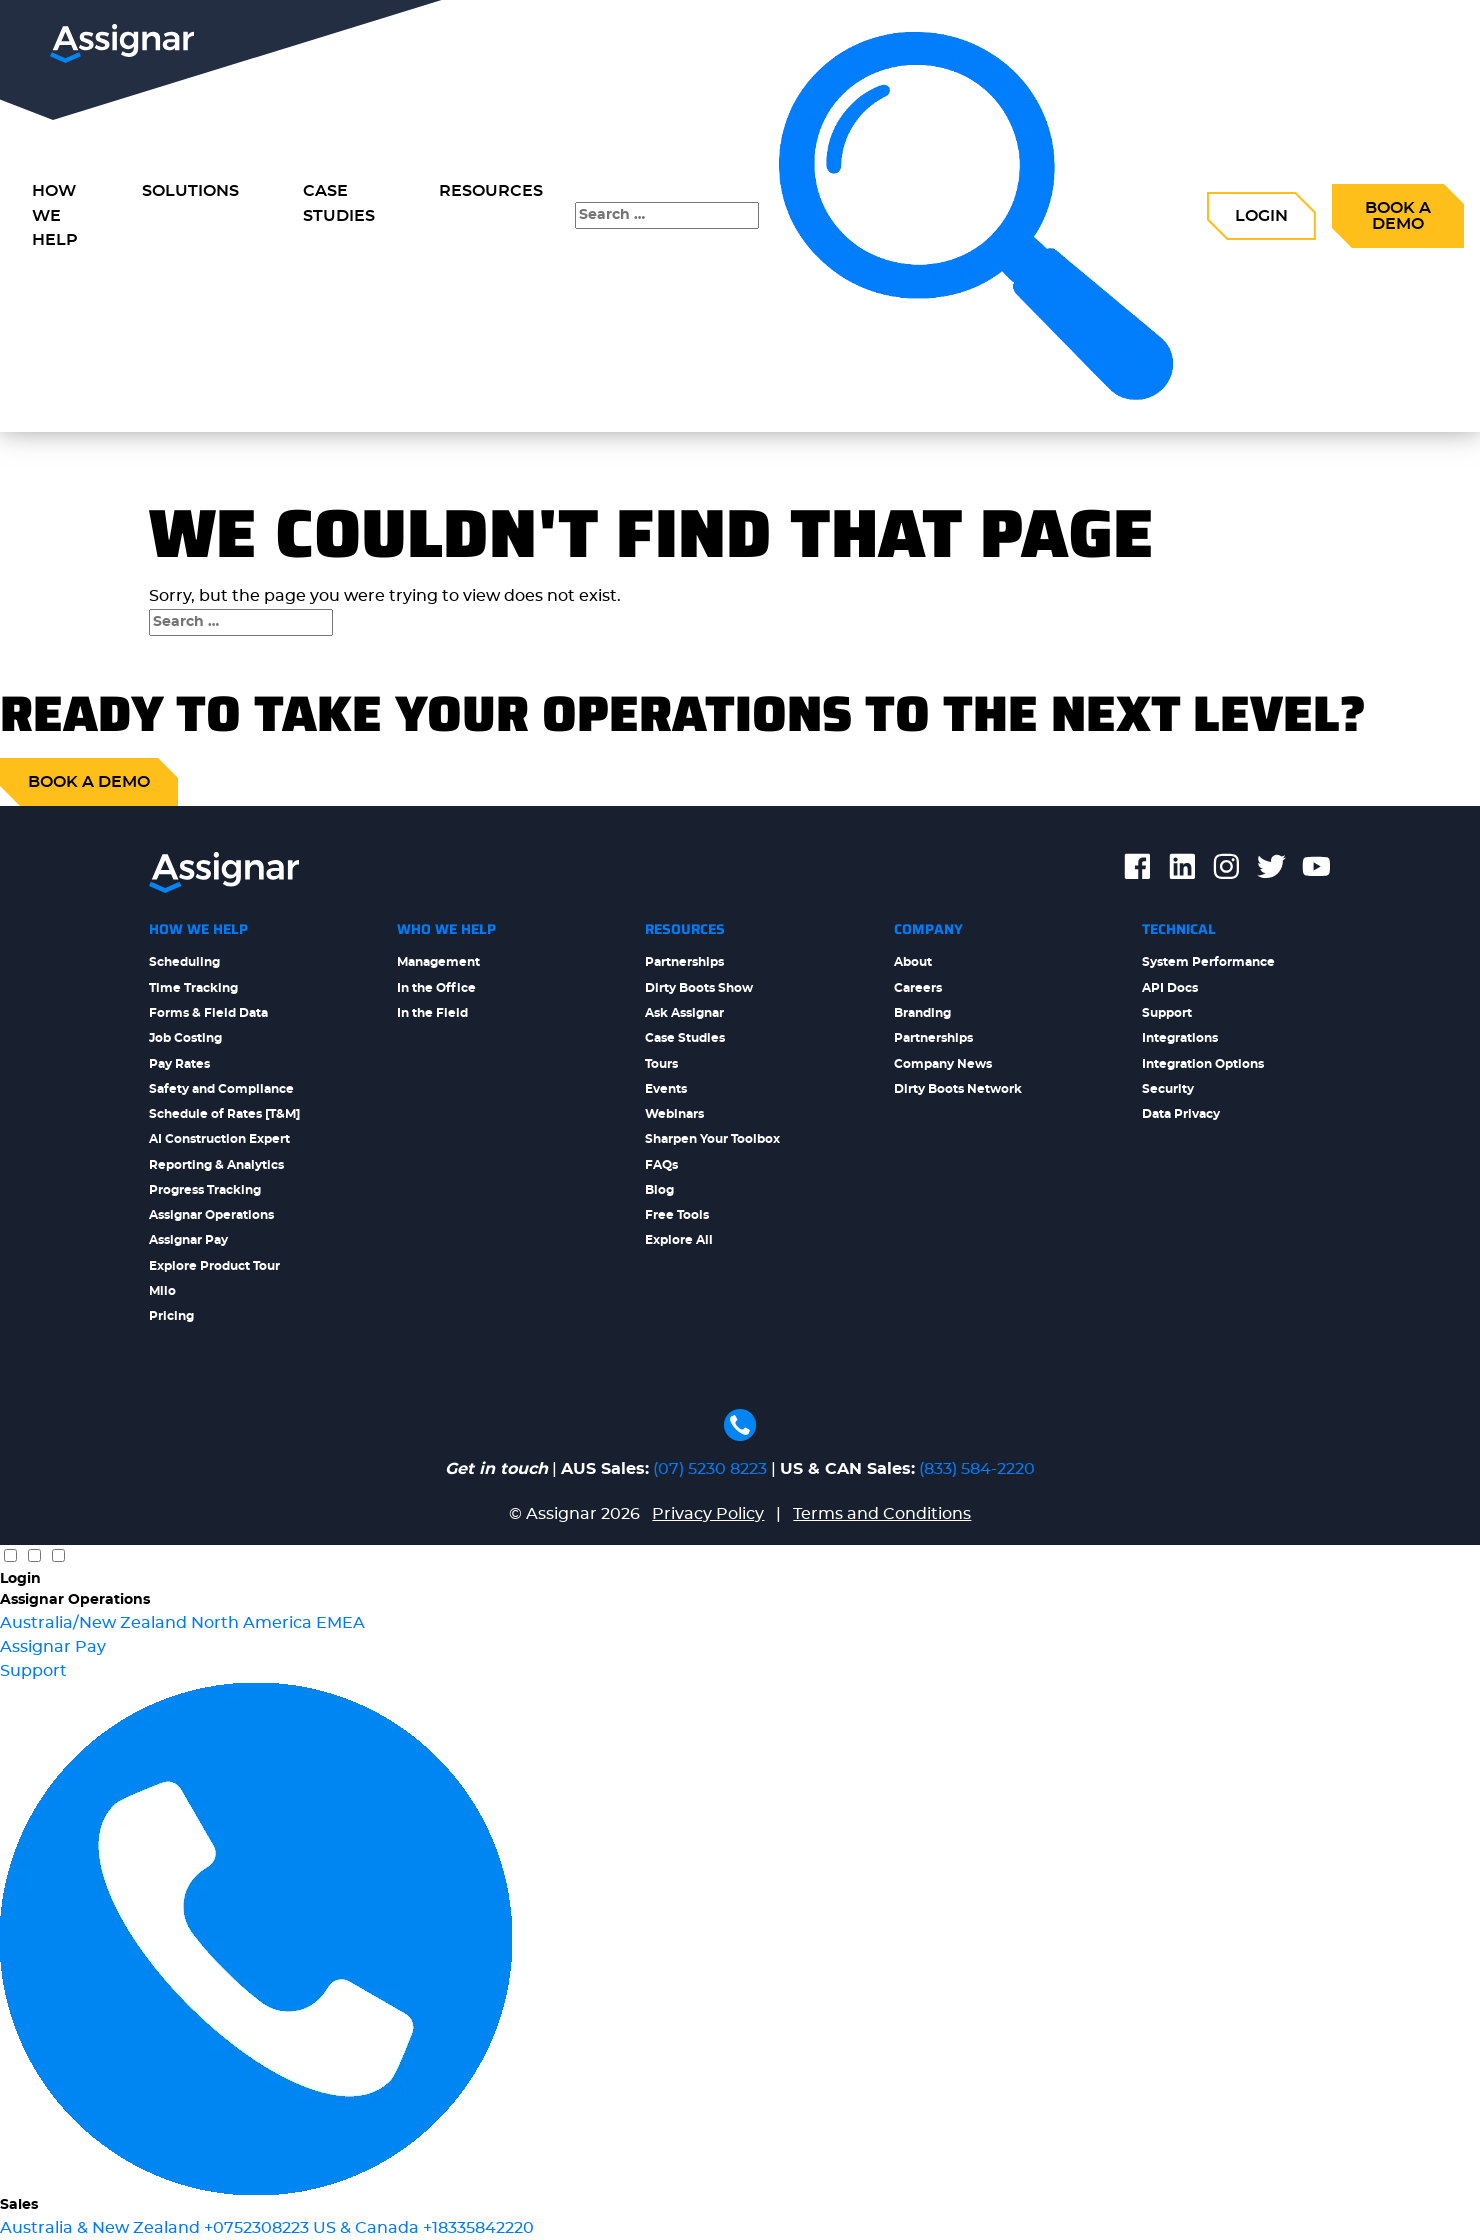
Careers (918, 988)
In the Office (436, 988)
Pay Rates (179, 1064)
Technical (1179, 929)
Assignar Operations (211, 1215)
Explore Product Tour (214, 1266)
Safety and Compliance (221, 1089)
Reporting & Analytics (216, 1165)
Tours (661, 1064)
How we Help (55, 216)
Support (1167, 1013)
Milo (162, 1291)
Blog (659, 1190)
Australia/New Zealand (95, 1623)
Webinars (674, 1114)
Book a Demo (1398, 216)
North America (253, 1623)
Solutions (190, 191)
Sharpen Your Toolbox (712, 1139)
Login (1261, 216)
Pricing (171, 1316)
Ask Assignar (684, 1013)
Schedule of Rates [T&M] (224, 1114)
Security (1168, 1089)
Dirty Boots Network (958, 1089)
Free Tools (677, 1215)
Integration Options (1203, 1064)
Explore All (679, 1240)
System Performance (1208, 962)
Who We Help (446, 929)
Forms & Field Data (208, 1013)
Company (928, 929)
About (913, 962)
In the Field (432, 1013)
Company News (943, 1064)
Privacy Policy (708, 1514)
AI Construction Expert (219, 1139)
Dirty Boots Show (699, 988)
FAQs (661, 1165)
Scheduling (184, 962)
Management (438, 962)
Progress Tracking (205, 1190)
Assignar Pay (188, 1240)
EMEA (340, 1623)
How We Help (198, 929)
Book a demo (89, 782)
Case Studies (339, 203)
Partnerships (684, 962)
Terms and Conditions (882, 1514)
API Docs (1170, 988)
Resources (491, 191)
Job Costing (185, 1038)
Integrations (1180, 1038)
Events (666, 1089)
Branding (922, 1013)
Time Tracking (193, 988)
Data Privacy (1181, 1114)
